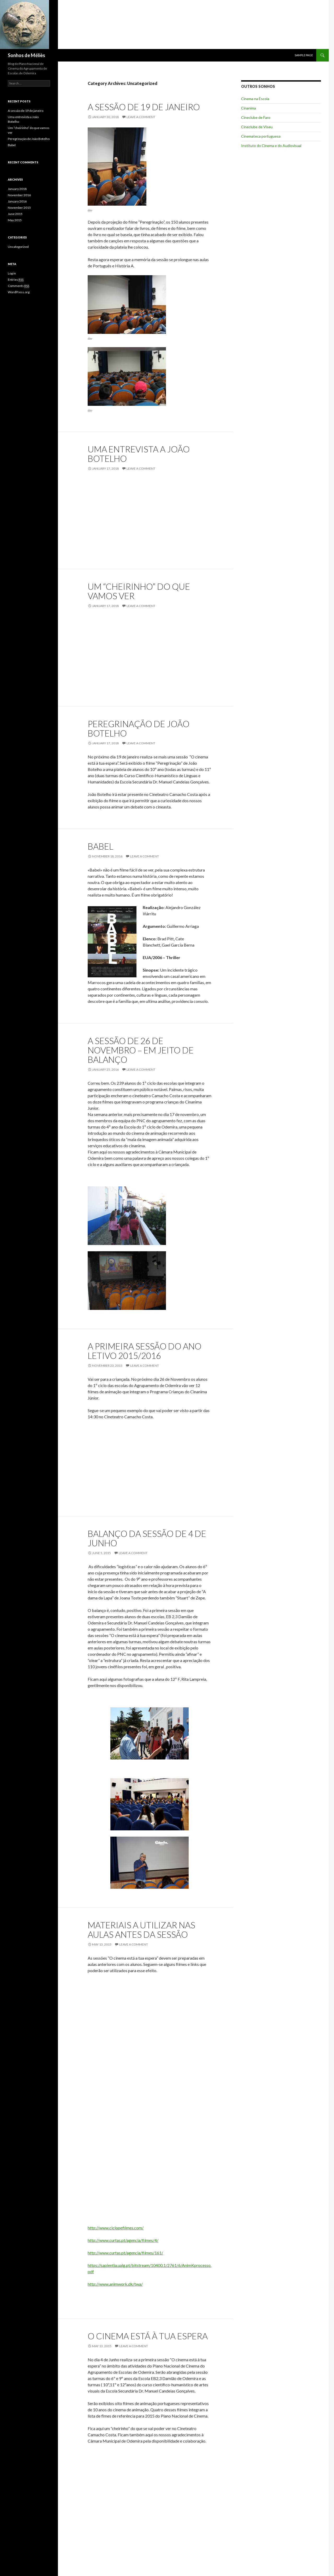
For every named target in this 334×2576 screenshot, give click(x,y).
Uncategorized (18, 247)
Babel (100, 846)
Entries (15, 280)
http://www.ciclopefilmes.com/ (116, 2227)
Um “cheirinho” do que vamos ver (139, 591)
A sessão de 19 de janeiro (144, 107)
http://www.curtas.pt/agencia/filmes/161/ (125, 2252)
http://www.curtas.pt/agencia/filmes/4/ (123, 2240)
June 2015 (15, 214)
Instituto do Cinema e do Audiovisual (271, 145)
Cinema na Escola (255, 98)
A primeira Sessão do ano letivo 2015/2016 (144, 1351)
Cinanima (248, 108)
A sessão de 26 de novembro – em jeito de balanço (141, 1050)
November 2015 (19, 208)
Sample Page (304, 55)
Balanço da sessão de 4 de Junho (147, 1538)
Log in (12, 273)
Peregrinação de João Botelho (138, 728)
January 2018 (17, 189)
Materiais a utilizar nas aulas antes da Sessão (141, 1930)
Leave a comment (141, 117)
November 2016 (19, 195)
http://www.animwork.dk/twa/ (115, 2283)
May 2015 (15, 220)
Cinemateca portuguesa (261, 136)
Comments (18, 286)
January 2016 (17, 201)
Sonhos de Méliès (26, 55)
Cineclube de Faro (255, 117)
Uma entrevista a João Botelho (139, 454)
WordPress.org (18, 292)
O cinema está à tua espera (148, 2336)
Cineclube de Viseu (257, 127)
